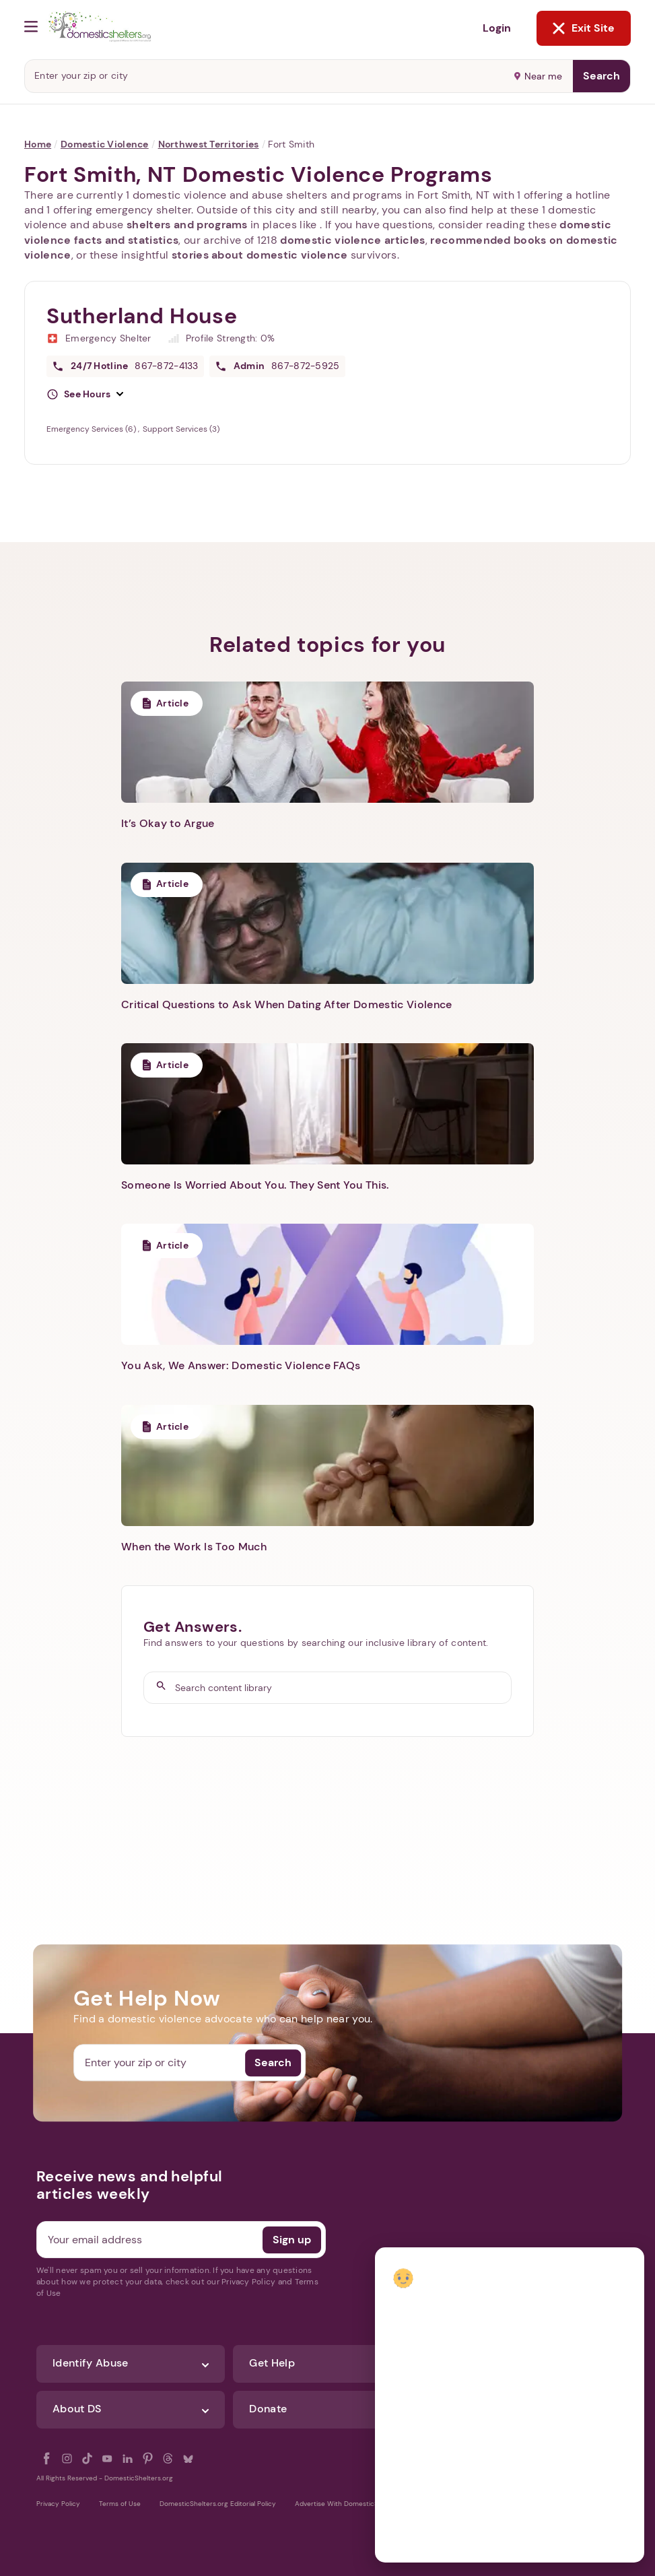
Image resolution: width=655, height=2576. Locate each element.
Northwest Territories (208, 144)
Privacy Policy (58, 2503)
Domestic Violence (105, 144)
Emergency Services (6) (92, 429)
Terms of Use (120, 2503)
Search (601, 76)
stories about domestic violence (260, 255)
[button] (84, 394)
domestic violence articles (352, 240)
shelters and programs (187, 225)
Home (37, 144)
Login (497, 28)
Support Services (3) (181, 429)
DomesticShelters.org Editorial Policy (218, 2503)
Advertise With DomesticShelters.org (354, 2503)
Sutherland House (141, 316)
